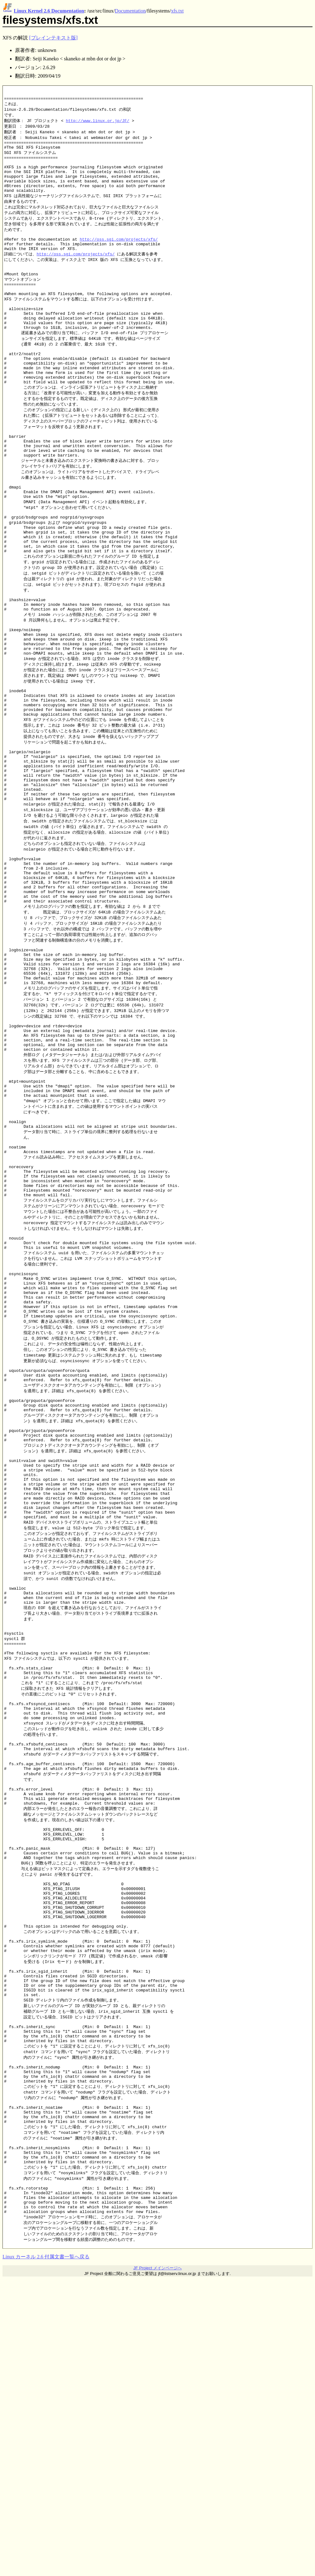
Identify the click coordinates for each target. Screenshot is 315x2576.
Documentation (130, 10)
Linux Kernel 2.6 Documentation (49, 10)
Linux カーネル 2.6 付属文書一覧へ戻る (46, 2553)
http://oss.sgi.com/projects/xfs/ (119, 258)
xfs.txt (177, 10)
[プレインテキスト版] (53, 37)
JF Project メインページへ (157, 2565)
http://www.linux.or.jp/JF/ (98, 124)
